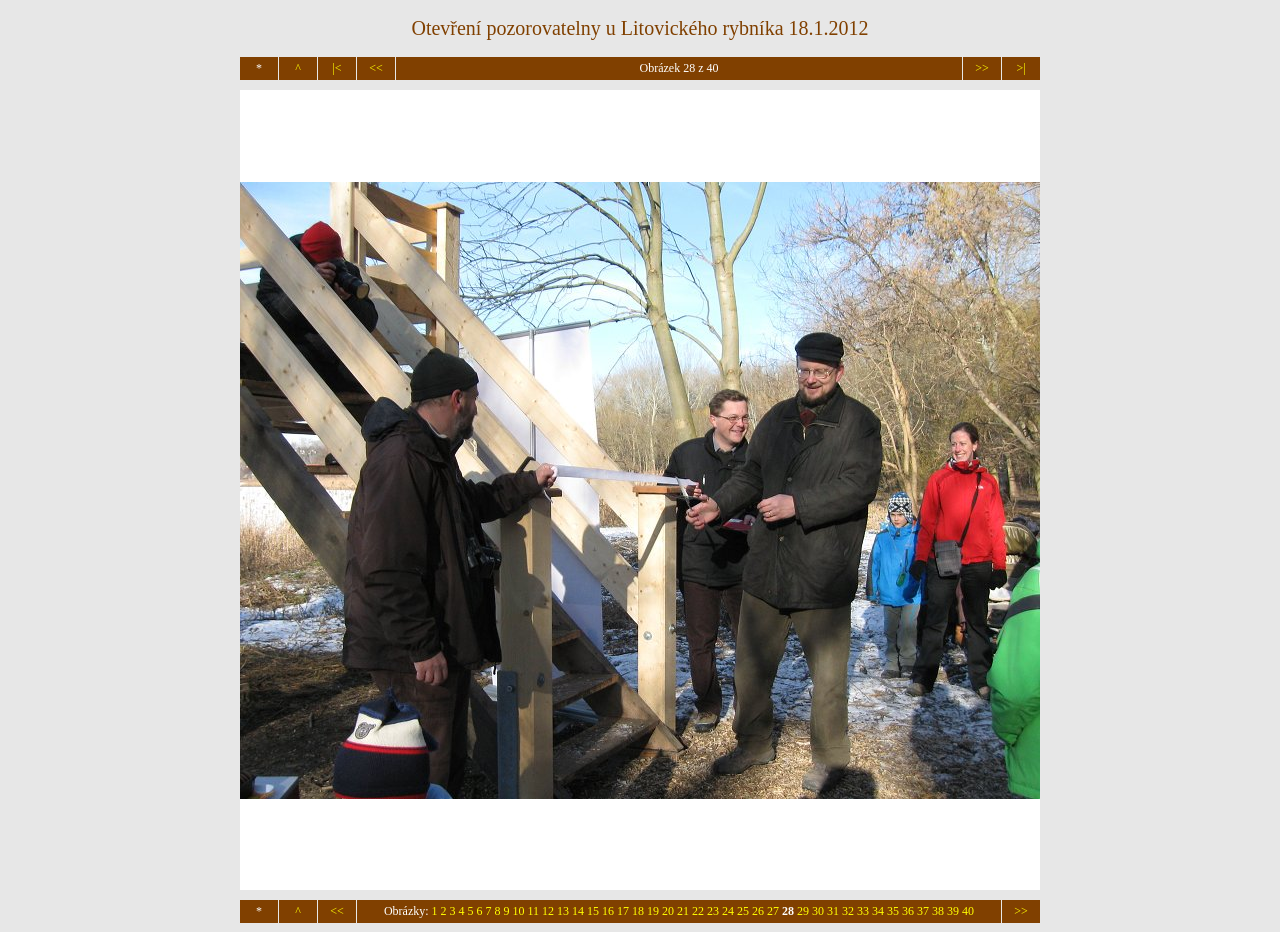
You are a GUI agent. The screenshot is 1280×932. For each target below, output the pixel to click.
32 (848, 911)
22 (698, 911)
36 (908, 911)
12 (548, 911)
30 (818, 911)
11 (534, 911)
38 (938, 911)
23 (713, 911)
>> (982, 68)
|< (336, 68)
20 (668, 911)
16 (608, 911)
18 (638, 911)
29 (803, 911)
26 (758, 911)
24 (728, 911)
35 (893, 911)
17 (623, 911)
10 (519, 911)
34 (878, 911)
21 (683, 911)
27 (773, 911)
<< (376, 68)
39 (953, 911)
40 (968, 911)
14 (578, 911)
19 (653, 911)
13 (563, 911)
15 (593, 911)
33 (863, 911)
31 (833, 911)
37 (923, 911)
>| (1020, 68)
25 (743, 911)
